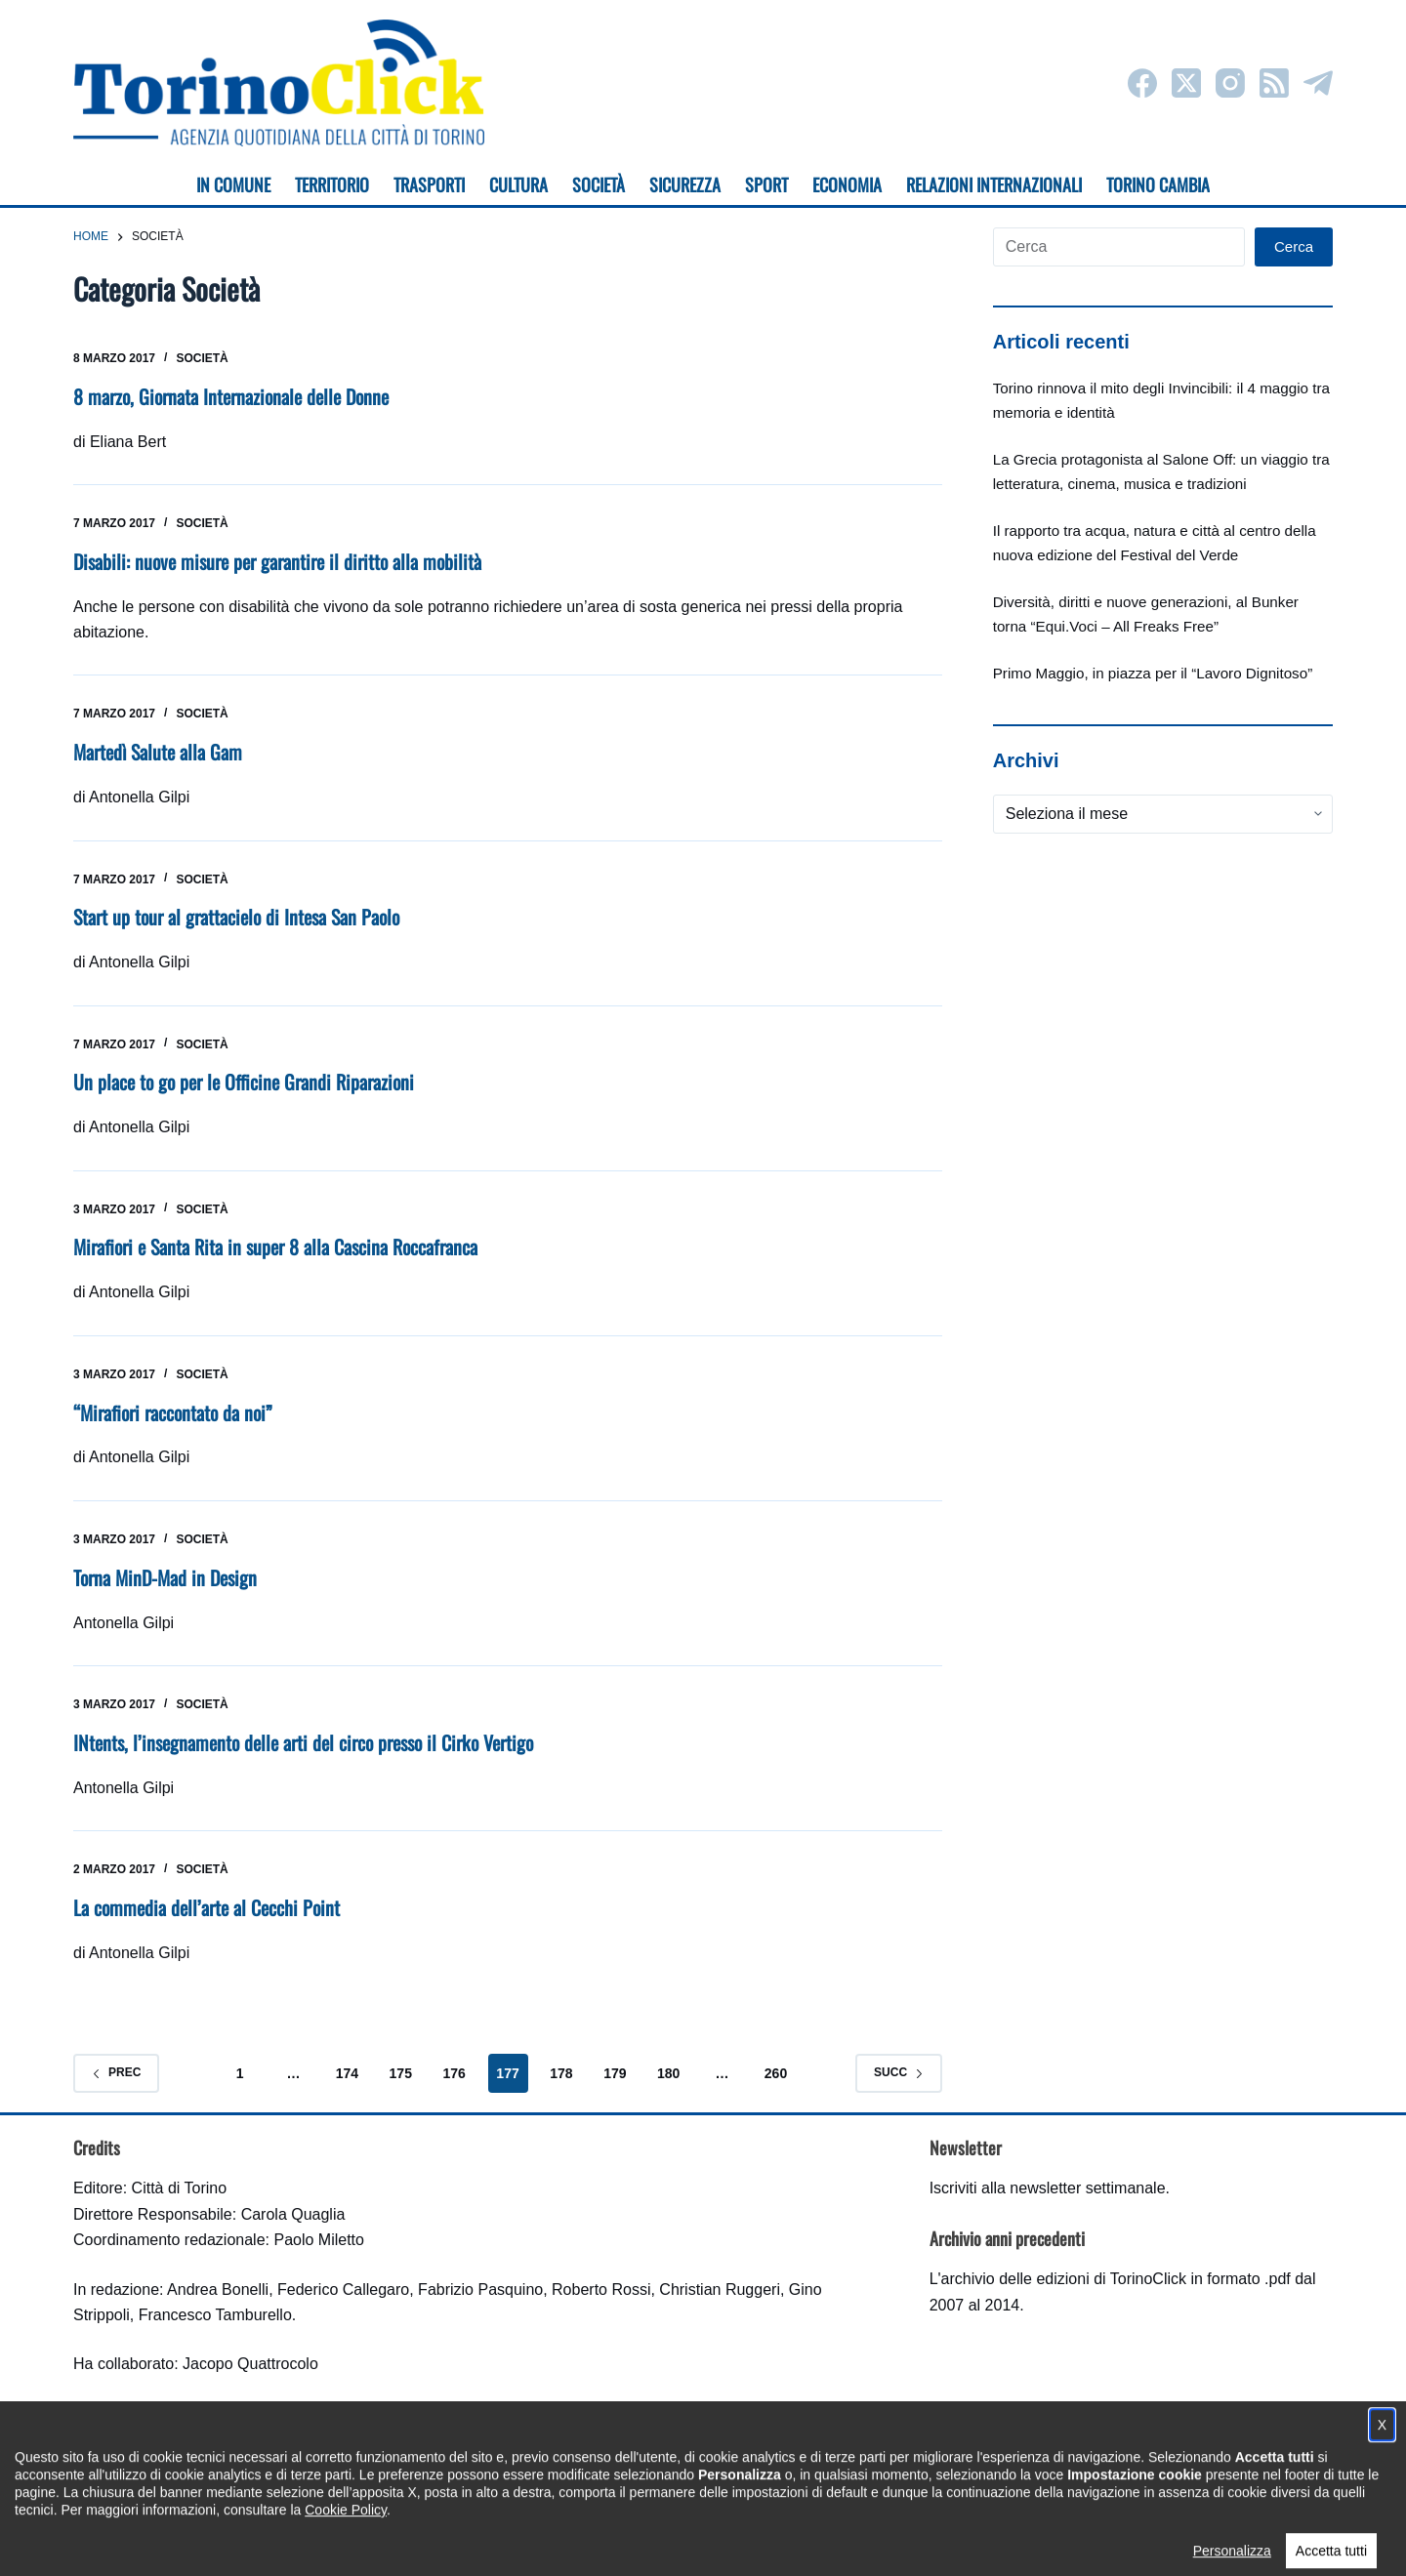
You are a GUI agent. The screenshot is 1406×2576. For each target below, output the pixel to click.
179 (614, 2064)
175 (401, 2064)
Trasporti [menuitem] (429, 184)
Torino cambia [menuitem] (1158, 184)
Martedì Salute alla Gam (157, 749)
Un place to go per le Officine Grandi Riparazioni (245, 1078)
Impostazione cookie (819, 2542)
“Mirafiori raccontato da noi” (174, 1406)
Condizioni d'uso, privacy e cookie (630, 2542)
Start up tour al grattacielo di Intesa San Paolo (238, 914)
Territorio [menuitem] (332, 184)
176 (453, 2064)
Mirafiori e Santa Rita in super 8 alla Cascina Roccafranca (276, 1242)
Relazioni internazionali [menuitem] (994, 184)
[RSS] (1274, 83)
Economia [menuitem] (847, 184)
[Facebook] (1142, 83)
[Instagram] (1230, 83)
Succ (899, 2063)
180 (668, 2064)
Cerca (1293, 246)
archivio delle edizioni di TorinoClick (1063, 2270)
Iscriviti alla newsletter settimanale (1048, 2180)
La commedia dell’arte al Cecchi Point (207, 1899)
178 (561, 2064)
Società (201, 358)
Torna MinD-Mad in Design (166, 1570)
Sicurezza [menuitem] (685, 184)
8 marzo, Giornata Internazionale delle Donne (233, 396)
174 (347, 2064)
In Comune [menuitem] (233, 184)
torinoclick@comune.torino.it (171, 2456)
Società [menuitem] (598, 184)
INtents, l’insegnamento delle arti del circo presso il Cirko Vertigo (305, 1735)
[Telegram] (1318, 83)
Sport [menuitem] (766, 184)
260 (776, 2064)
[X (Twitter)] (1186, 83)
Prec (116, 2063)
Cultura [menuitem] (518, 184)
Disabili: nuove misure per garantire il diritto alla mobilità (279, 560)
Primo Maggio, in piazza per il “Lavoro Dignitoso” (1153, 673)
